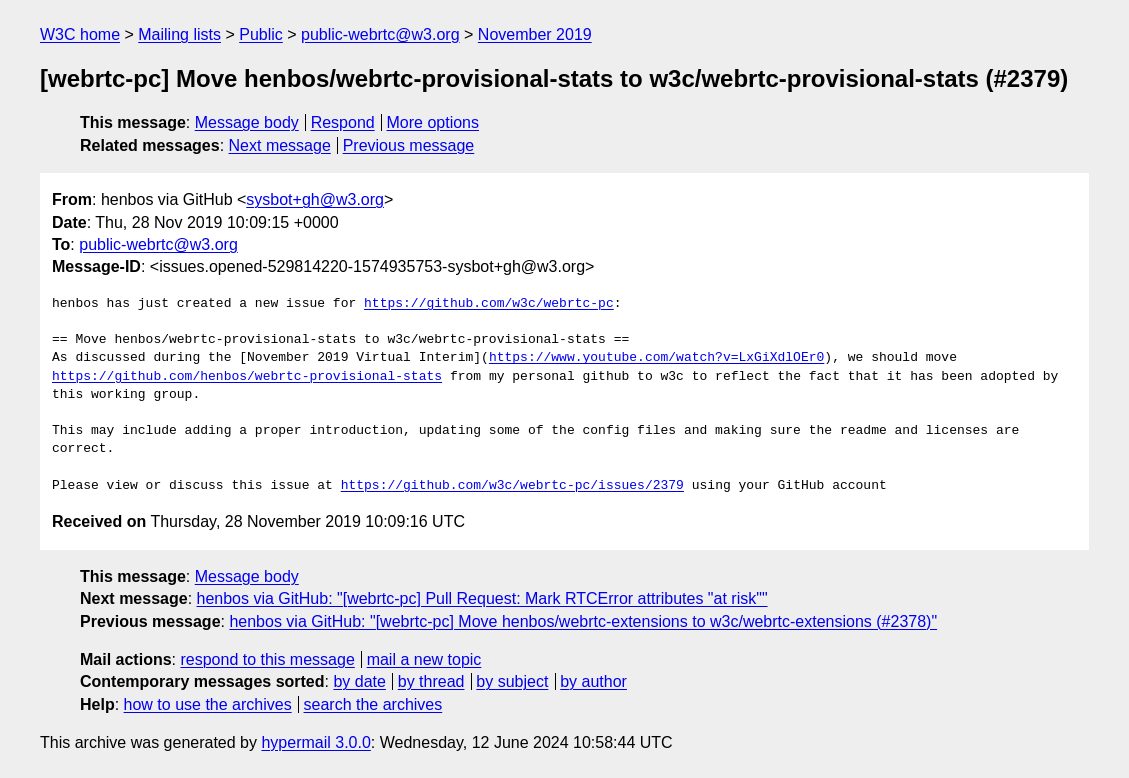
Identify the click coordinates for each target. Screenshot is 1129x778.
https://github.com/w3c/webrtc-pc (489, 304)
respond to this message (267, 659)
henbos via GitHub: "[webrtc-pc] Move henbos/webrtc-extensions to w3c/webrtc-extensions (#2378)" (583, 621)
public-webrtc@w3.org (380, 34)
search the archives (373, 704)
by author (593, 681)
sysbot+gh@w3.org (315, 199)
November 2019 (535, 34)
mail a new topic (424, 659)
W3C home (80, 34)
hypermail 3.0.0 (315, 742)
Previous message (409, 145)
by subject (512, 681)
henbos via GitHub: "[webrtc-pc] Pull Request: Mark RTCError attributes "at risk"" (482, 598)
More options (433, 122)
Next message (280, 145)
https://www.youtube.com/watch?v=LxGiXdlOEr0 (656, 358)
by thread (431, 681)
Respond (343, 122)
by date (359, 681)
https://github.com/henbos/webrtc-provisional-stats (247, 377)
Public (261, 34)
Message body (247, 122)
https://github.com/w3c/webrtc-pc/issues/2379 (512, 486)
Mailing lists (179, 34)
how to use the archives (208, 704)
